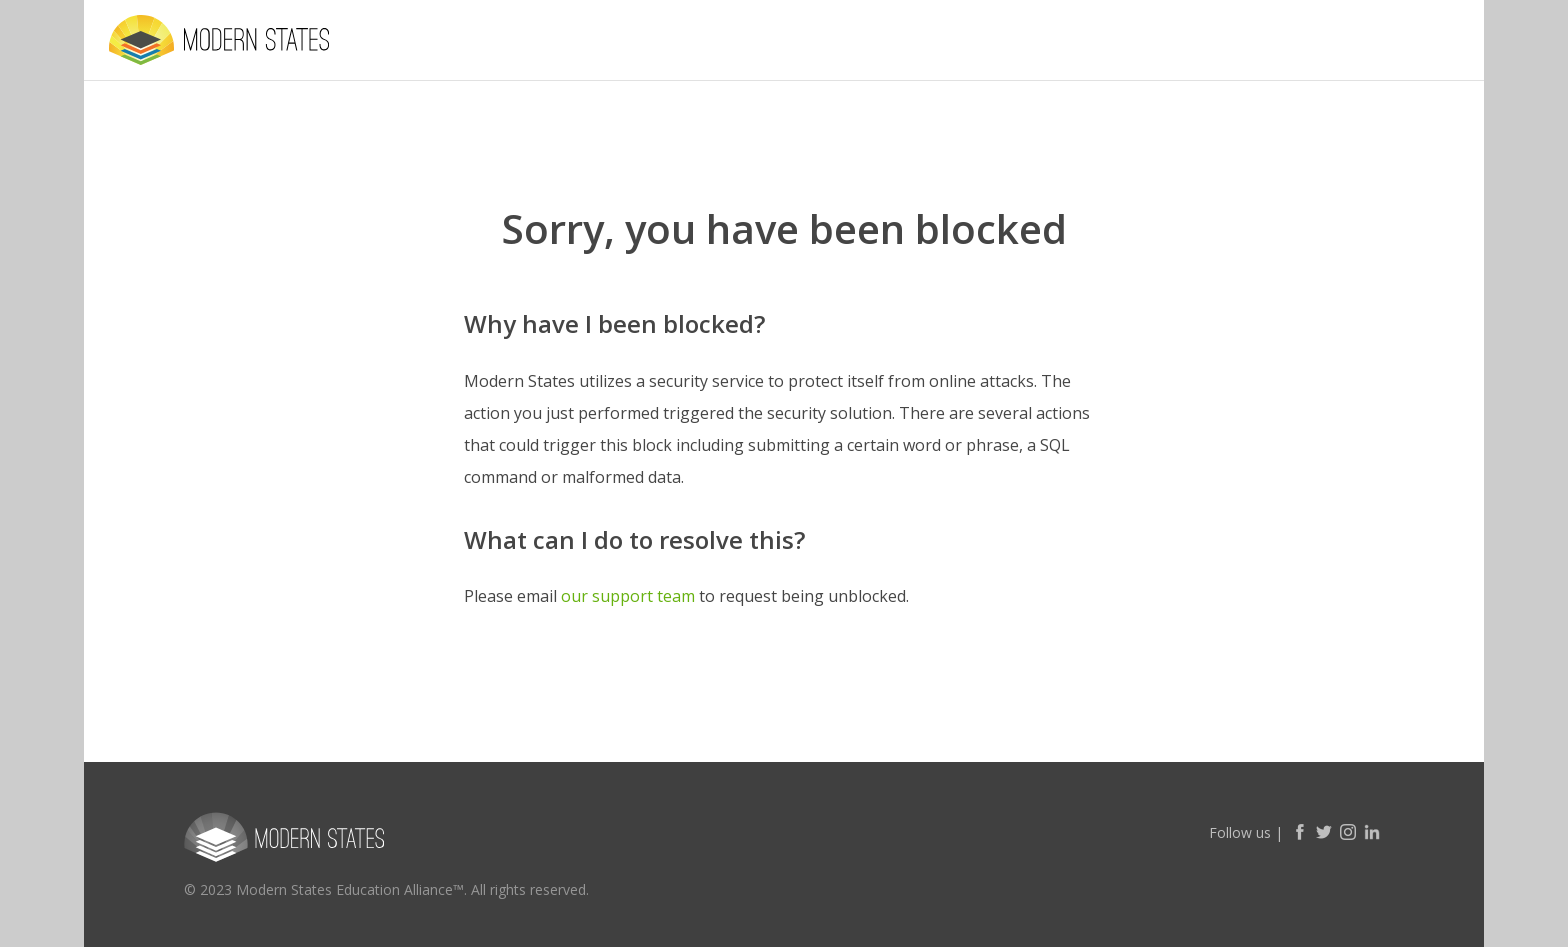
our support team (628, 596)
